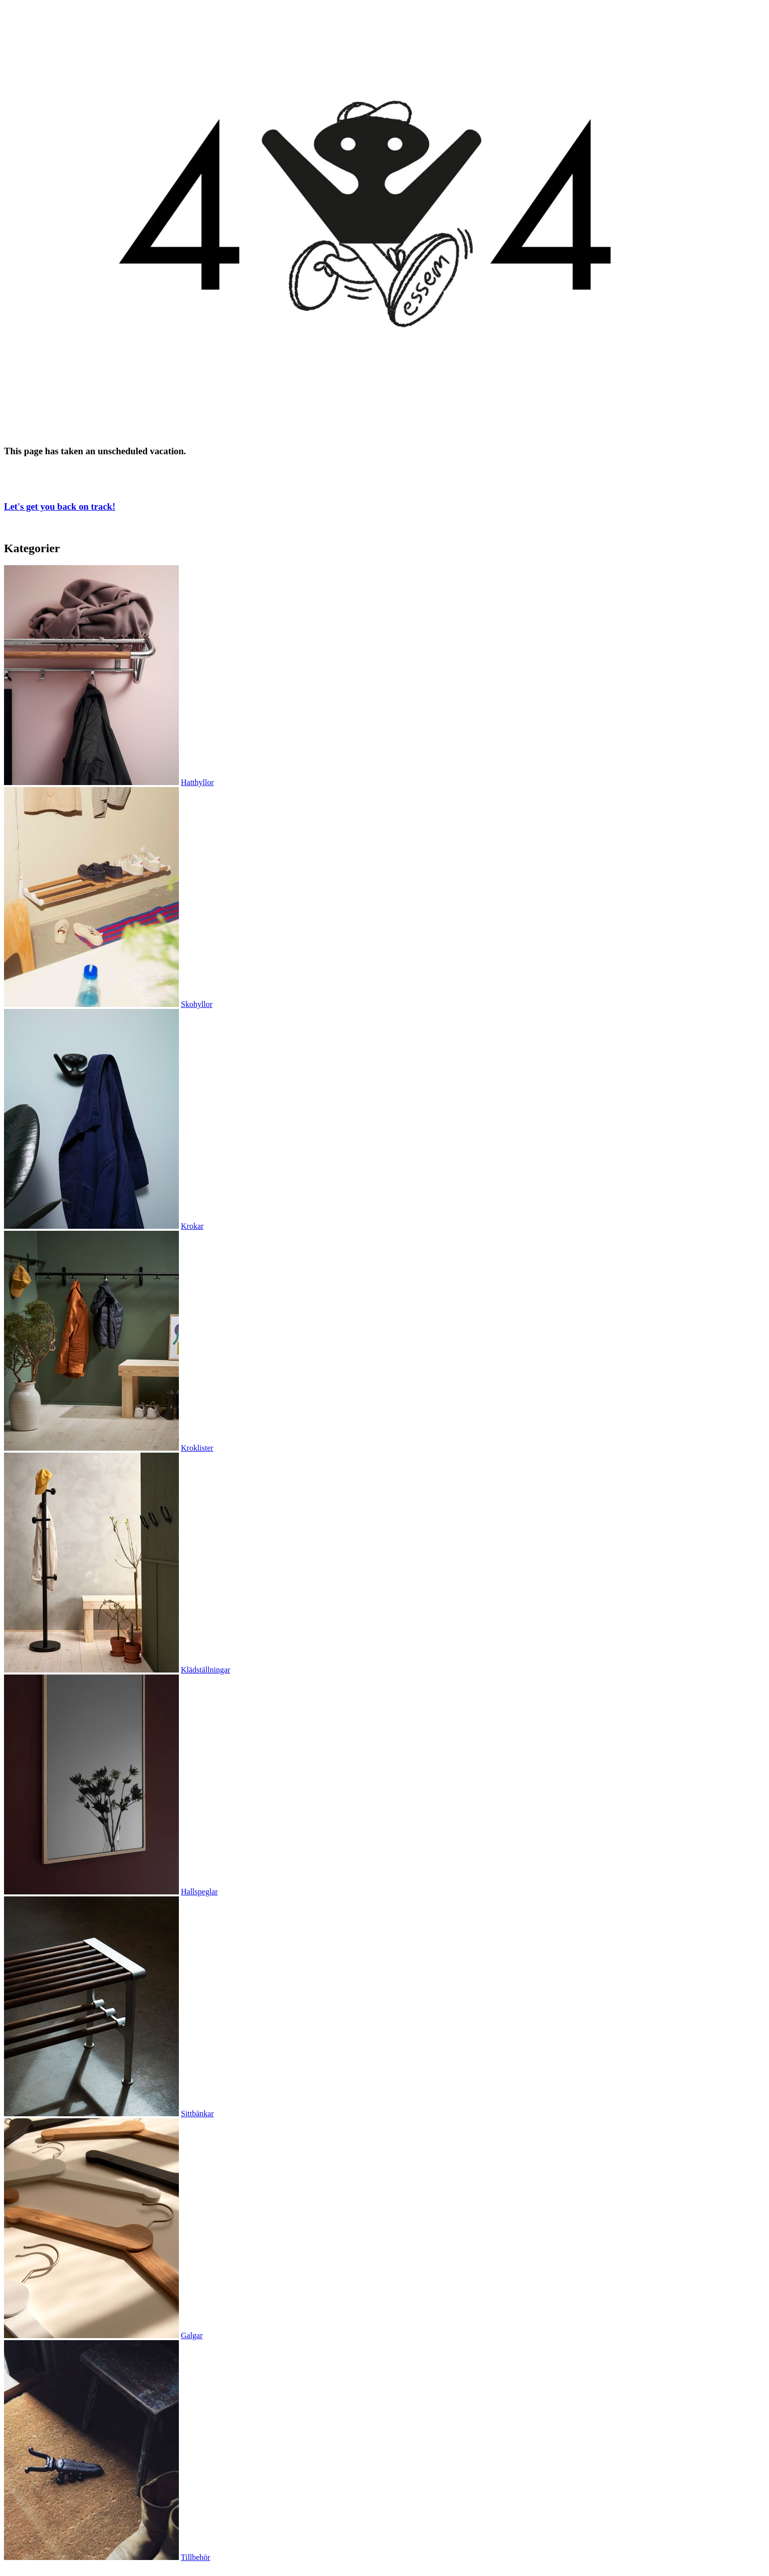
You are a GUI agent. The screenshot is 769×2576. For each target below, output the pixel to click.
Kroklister (197, 1448)
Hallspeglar (199, 1891)
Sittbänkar (197, 2113)
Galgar (192, 2335)
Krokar (192, 1226)
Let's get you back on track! (59, 506)
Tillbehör (195, 2557)
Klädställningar (205, 1670)
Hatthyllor (197, 782)
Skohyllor (196, 1004)
